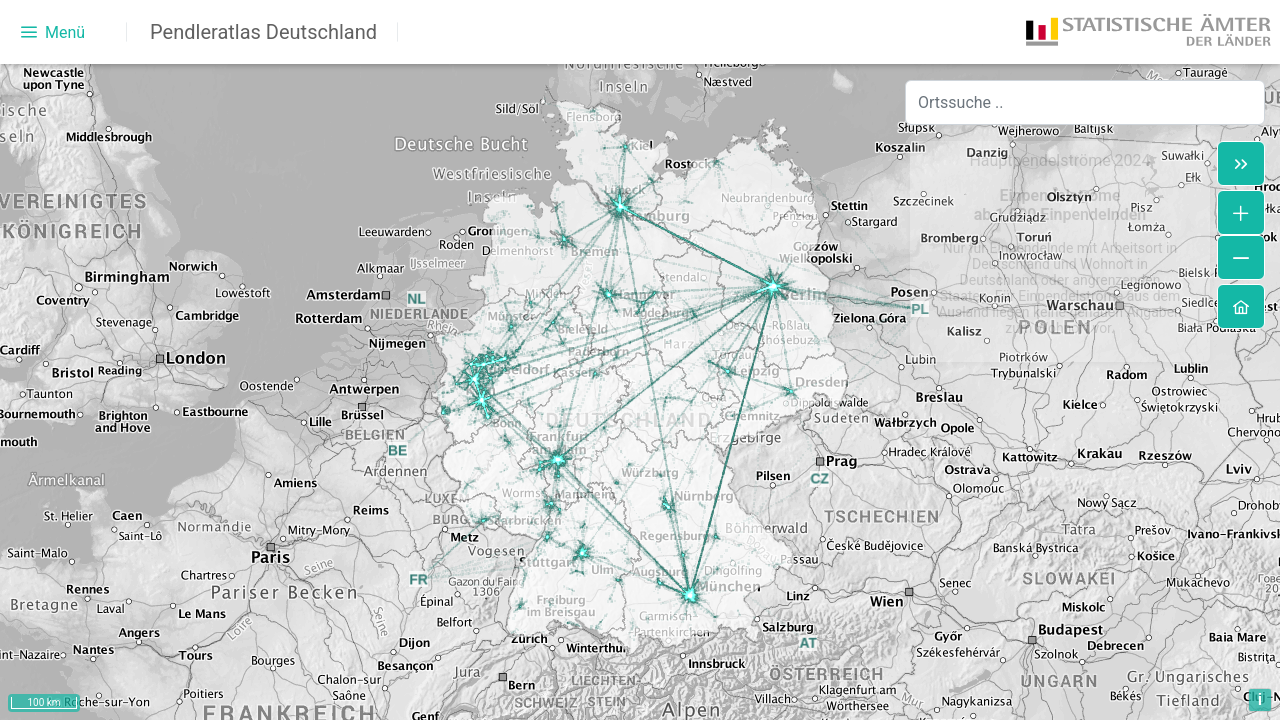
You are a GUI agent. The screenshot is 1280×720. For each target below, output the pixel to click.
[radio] (62, 367)
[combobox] (1085, 102)
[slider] (246, 443)
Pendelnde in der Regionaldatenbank (169, 502)
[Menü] (53, 32)
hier (362, 623)
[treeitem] (199, 108)
